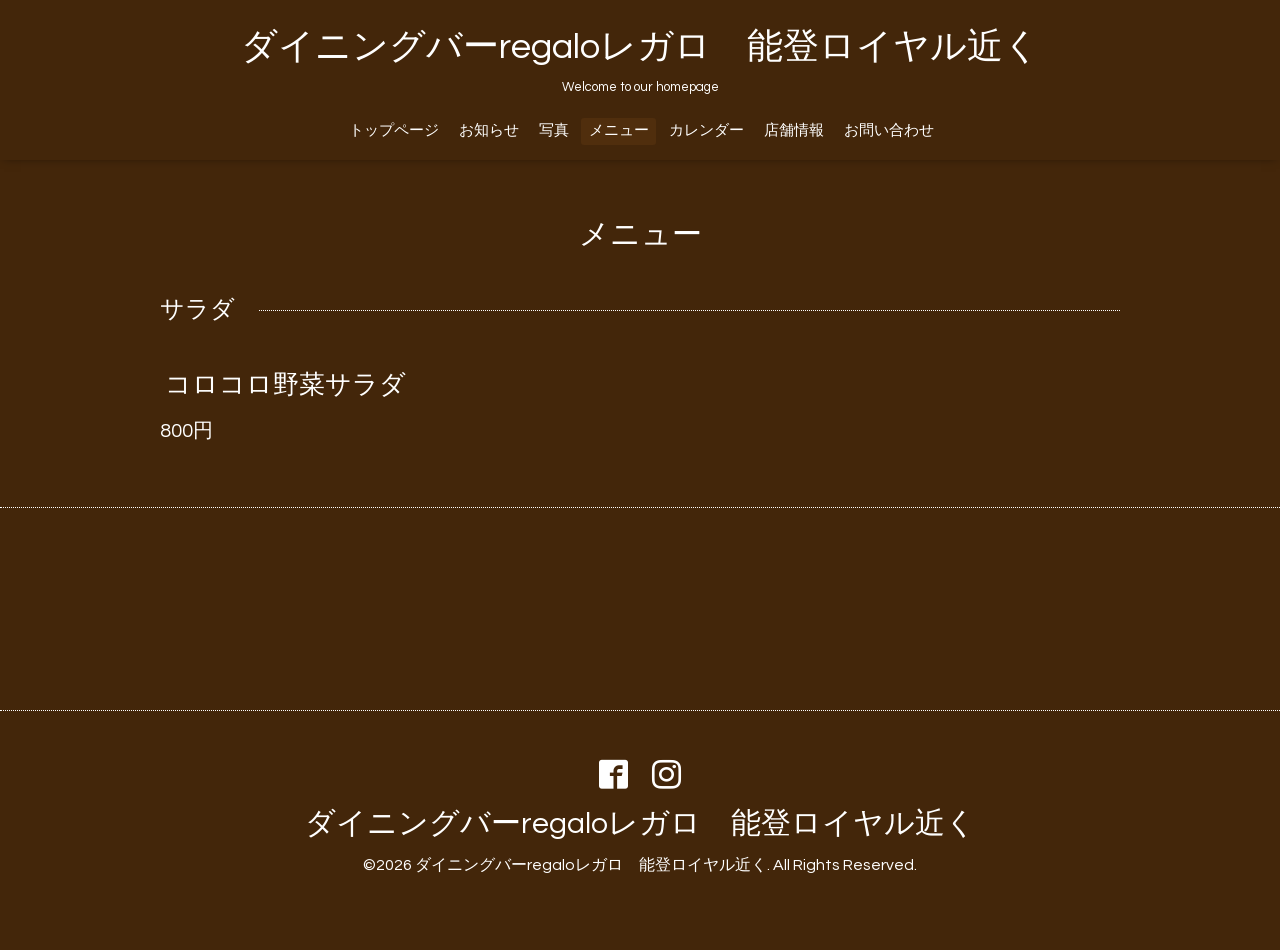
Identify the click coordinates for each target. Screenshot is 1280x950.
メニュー (619, 130)
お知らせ (489, 130)
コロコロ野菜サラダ (285, 385)
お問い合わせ (889, 130)
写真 (554, 130)
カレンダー (706, 130)
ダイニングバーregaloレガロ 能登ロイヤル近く (640, 47)
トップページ (394, 130)
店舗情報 (794, 130)
